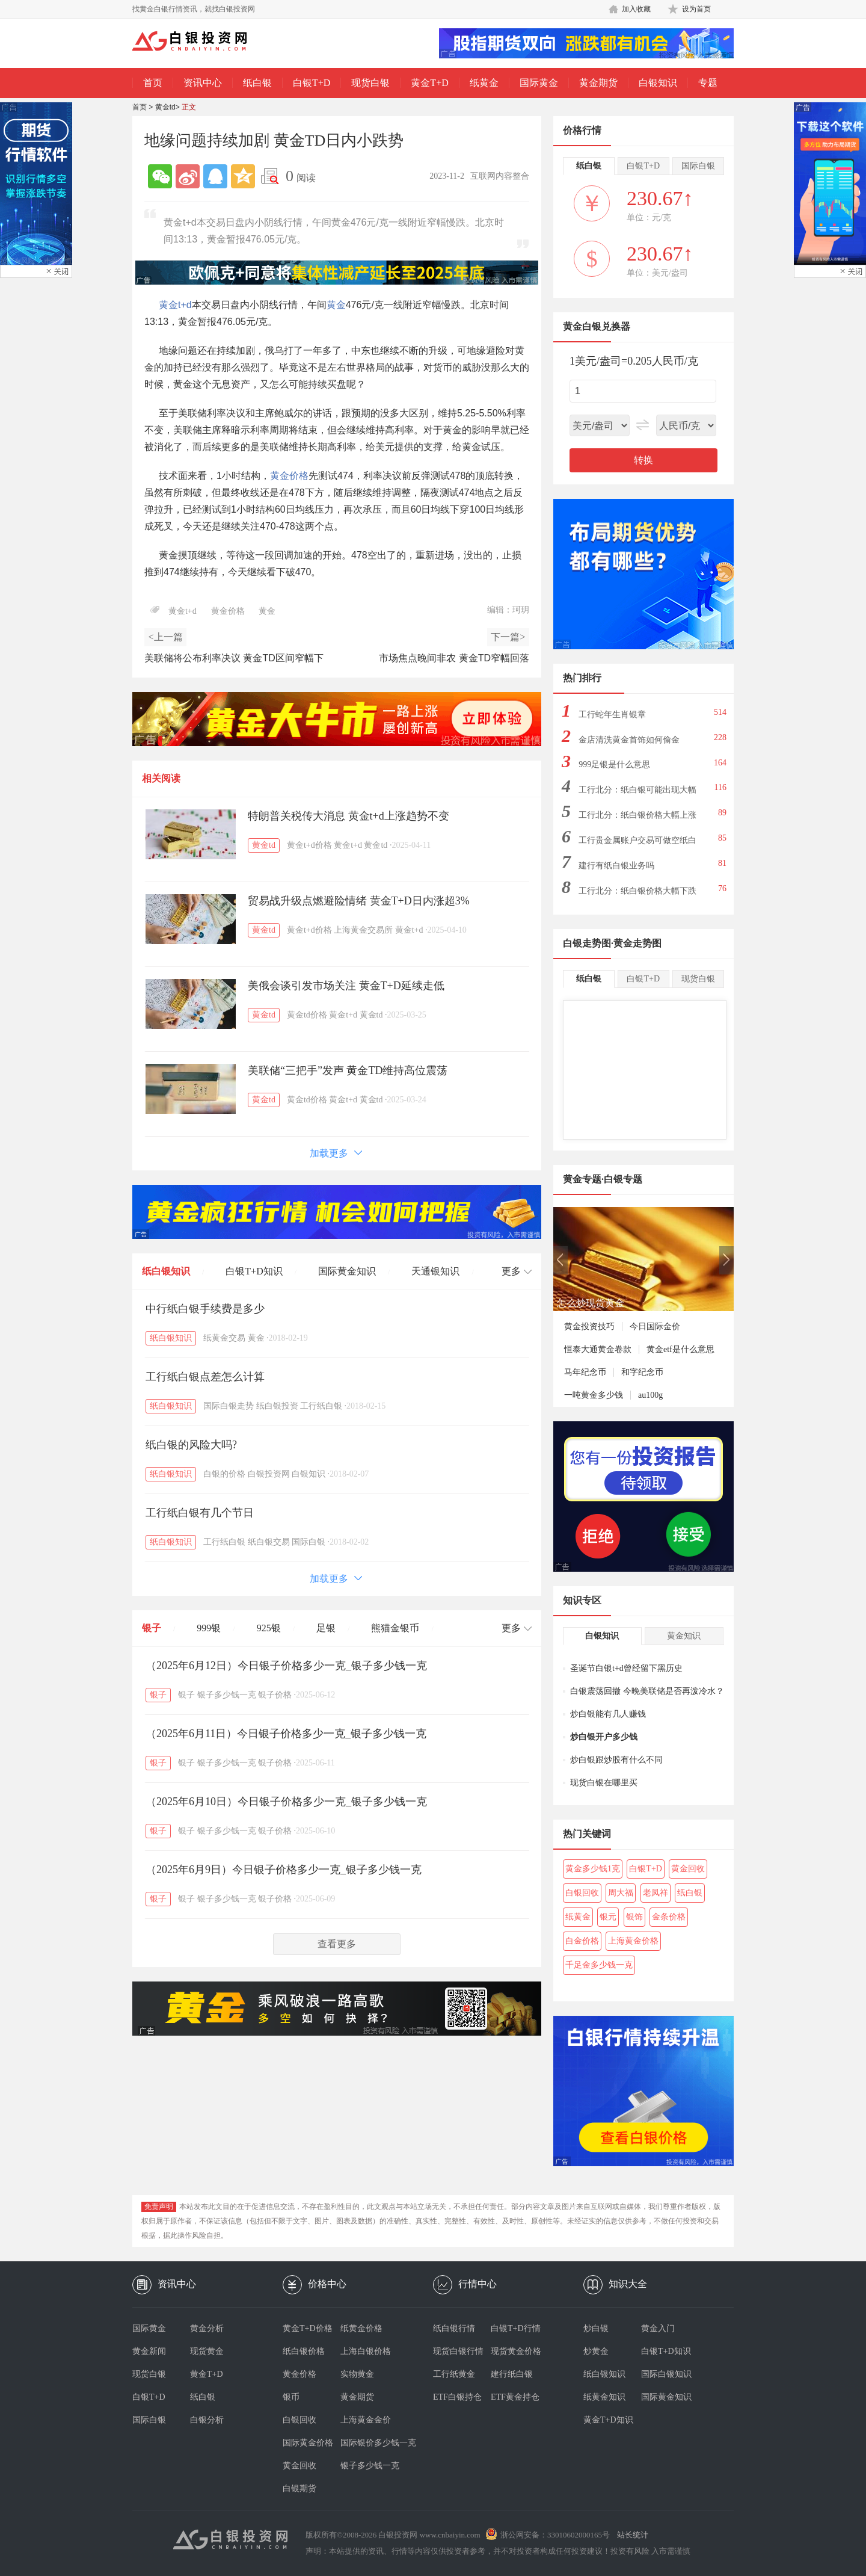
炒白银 (596, 2328)
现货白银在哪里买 (603, 1782)
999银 (209, 1628)
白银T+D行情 (516, 2328)
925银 (269, 1628)
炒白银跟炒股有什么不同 (616, 1759)
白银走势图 (587, 943)
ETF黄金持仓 (515, 2396)
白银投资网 (269, 1473)
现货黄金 (207, 2351)
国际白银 (308, 1541)
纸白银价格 (304, 2351)
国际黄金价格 (308, 2442)
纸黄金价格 (361, 2328)
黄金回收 (688, 1868)
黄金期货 (598, 83)
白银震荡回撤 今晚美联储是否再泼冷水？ (647, 1691)
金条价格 (669, 1916)
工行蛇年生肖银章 (612, 714)
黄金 (336, 305)
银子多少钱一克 (226, 1694)
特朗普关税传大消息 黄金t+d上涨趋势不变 (348, 816)
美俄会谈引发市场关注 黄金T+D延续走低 (346, 986)
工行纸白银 (321, 1405)
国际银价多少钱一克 (369, 2442)
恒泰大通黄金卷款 (597, 1349)
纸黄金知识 (604, 2396)
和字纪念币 (642, 1372)
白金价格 (582, 1940)
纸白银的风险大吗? (191, 1445)
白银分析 (207, 2419)
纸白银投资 (277, 1405)
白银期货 (299, 2488)
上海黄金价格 (633, 1940)
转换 (643, 460)
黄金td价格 (307, 1014)
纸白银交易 (269, 1541)
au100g (650, 1395)
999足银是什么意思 (614, 764)
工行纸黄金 (454, 2374)
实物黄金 (357, 2374)
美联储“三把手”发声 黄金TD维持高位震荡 (347, 1070)
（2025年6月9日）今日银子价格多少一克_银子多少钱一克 (284, 1870)
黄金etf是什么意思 (680, 1349)
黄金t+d (175, 305)
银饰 (634, 1916)
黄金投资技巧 (589, 1326)
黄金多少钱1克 (592, 1868)
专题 (707, 83)
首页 (152, 83)
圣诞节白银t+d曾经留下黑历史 (626, 1668)
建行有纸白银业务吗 (616, 865)
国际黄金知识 (347, 1271)
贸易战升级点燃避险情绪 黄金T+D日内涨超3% (359, 901)
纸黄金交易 (224, 1337)
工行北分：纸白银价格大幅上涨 (637, 815)
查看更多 (337, 1944)
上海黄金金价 (365, 2419)
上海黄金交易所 (363, 929)
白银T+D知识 (254, 1271)
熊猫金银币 (395, 1628)
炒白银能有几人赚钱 (608, 1714)
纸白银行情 (454, 2328)
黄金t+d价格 (309, 845)
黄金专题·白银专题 (602, 1179)
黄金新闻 (149, 2351)
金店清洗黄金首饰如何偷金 (629, 739)
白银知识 (658, 83)
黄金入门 (658, 2328)
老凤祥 (655, 1892)
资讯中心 (202, 83)
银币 (291, 2396)
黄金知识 (684, 1635)
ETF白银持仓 (457, 2396)
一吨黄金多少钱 (593, 1395)
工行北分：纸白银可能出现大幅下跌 (637, 793)
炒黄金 (596, 2351)
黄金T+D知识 (608, 2419)
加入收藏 (636, 9)
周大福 (620, 1892)
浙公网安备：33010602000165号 (555, 2534)
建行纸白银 (512, 2374)
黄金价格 (289, 476)
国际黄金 (539, 83)
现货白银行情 (458, 2351)
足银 (326, 1628)
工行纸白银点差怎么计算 (205, 1377)
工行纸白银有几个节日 (200, 1513)
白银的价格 (224, 1473)
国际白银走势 (228, 1405)
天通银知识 (435, 1271)
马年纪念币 (585, 1372)
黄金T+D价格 (308, 2328)
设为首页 (696, 9)
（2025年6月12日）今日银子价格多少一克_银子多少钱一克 (286, 1666)
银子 (151, 1628)
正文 (189, 107)
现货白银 (370, 83)
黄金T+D (429, 83)
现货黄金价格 (516, 2351)
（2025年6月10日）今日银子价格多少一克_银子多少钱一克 (286, 1802)
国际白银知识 (666, 2374)
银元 (608, 1916)
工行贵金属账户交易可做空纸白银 (637, 844)
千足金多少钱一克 (599, 1964)
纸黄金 (484, 83)
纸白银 (257, 83)
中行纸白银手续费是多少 (205, 1309)
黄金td (165, 107)
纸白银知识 (166, 1271)
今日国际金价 (655, 1326)
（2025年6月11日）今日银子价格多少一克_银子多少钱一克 (286, 1734)
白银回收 (582, 1892)
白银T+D (311, 83)
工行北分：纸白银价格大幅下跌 (637, 890)
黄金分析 (207, 2328)
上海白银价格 (365, 2351)
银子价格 (275, 1694)
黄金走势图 (637, 943)
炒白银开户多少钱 (603, 1736)
